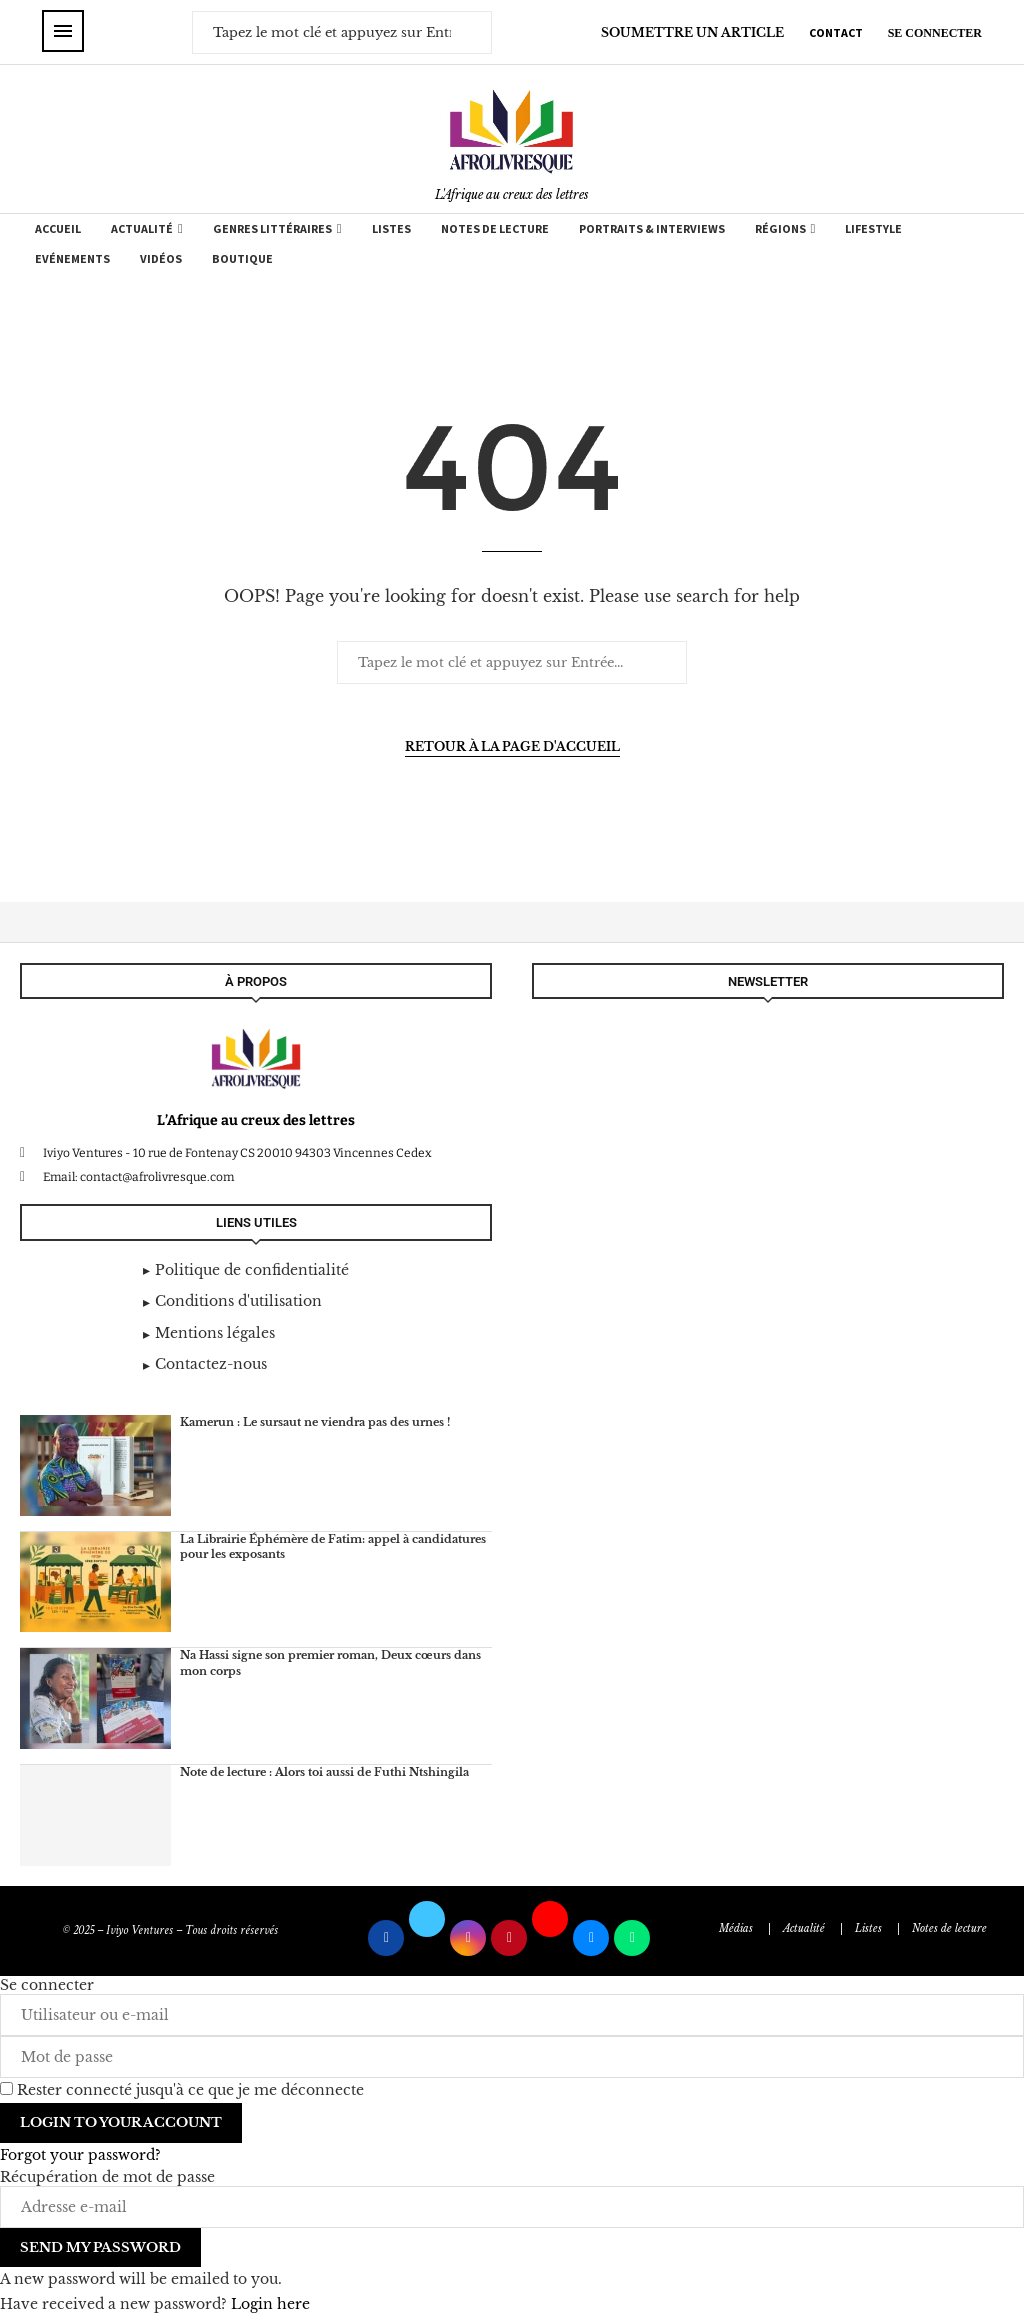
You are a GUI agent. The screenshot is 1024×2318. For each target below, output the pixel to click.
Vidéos (161, 258)
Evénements (72, 258)
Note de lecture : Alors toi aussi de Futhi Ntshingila (324, 1772)
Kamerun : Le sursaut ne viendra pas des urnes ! (315, 1422)
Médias (736, 1928)
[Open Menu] (63, 31)
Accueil (58, 228)
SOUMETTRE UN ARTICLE (692, 32)
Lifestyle (873, 228)
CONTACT (836, 32)
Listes (391, 228)
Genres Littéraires (272, 228)
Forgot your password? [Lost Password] (80, 2155)
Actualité (142, 228)
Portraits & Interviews (652, 228)
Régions (780, 228)
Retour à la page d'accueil (512, 746)
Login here (270, 2304)
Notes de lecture (495, 228)
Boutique (242, 258)
